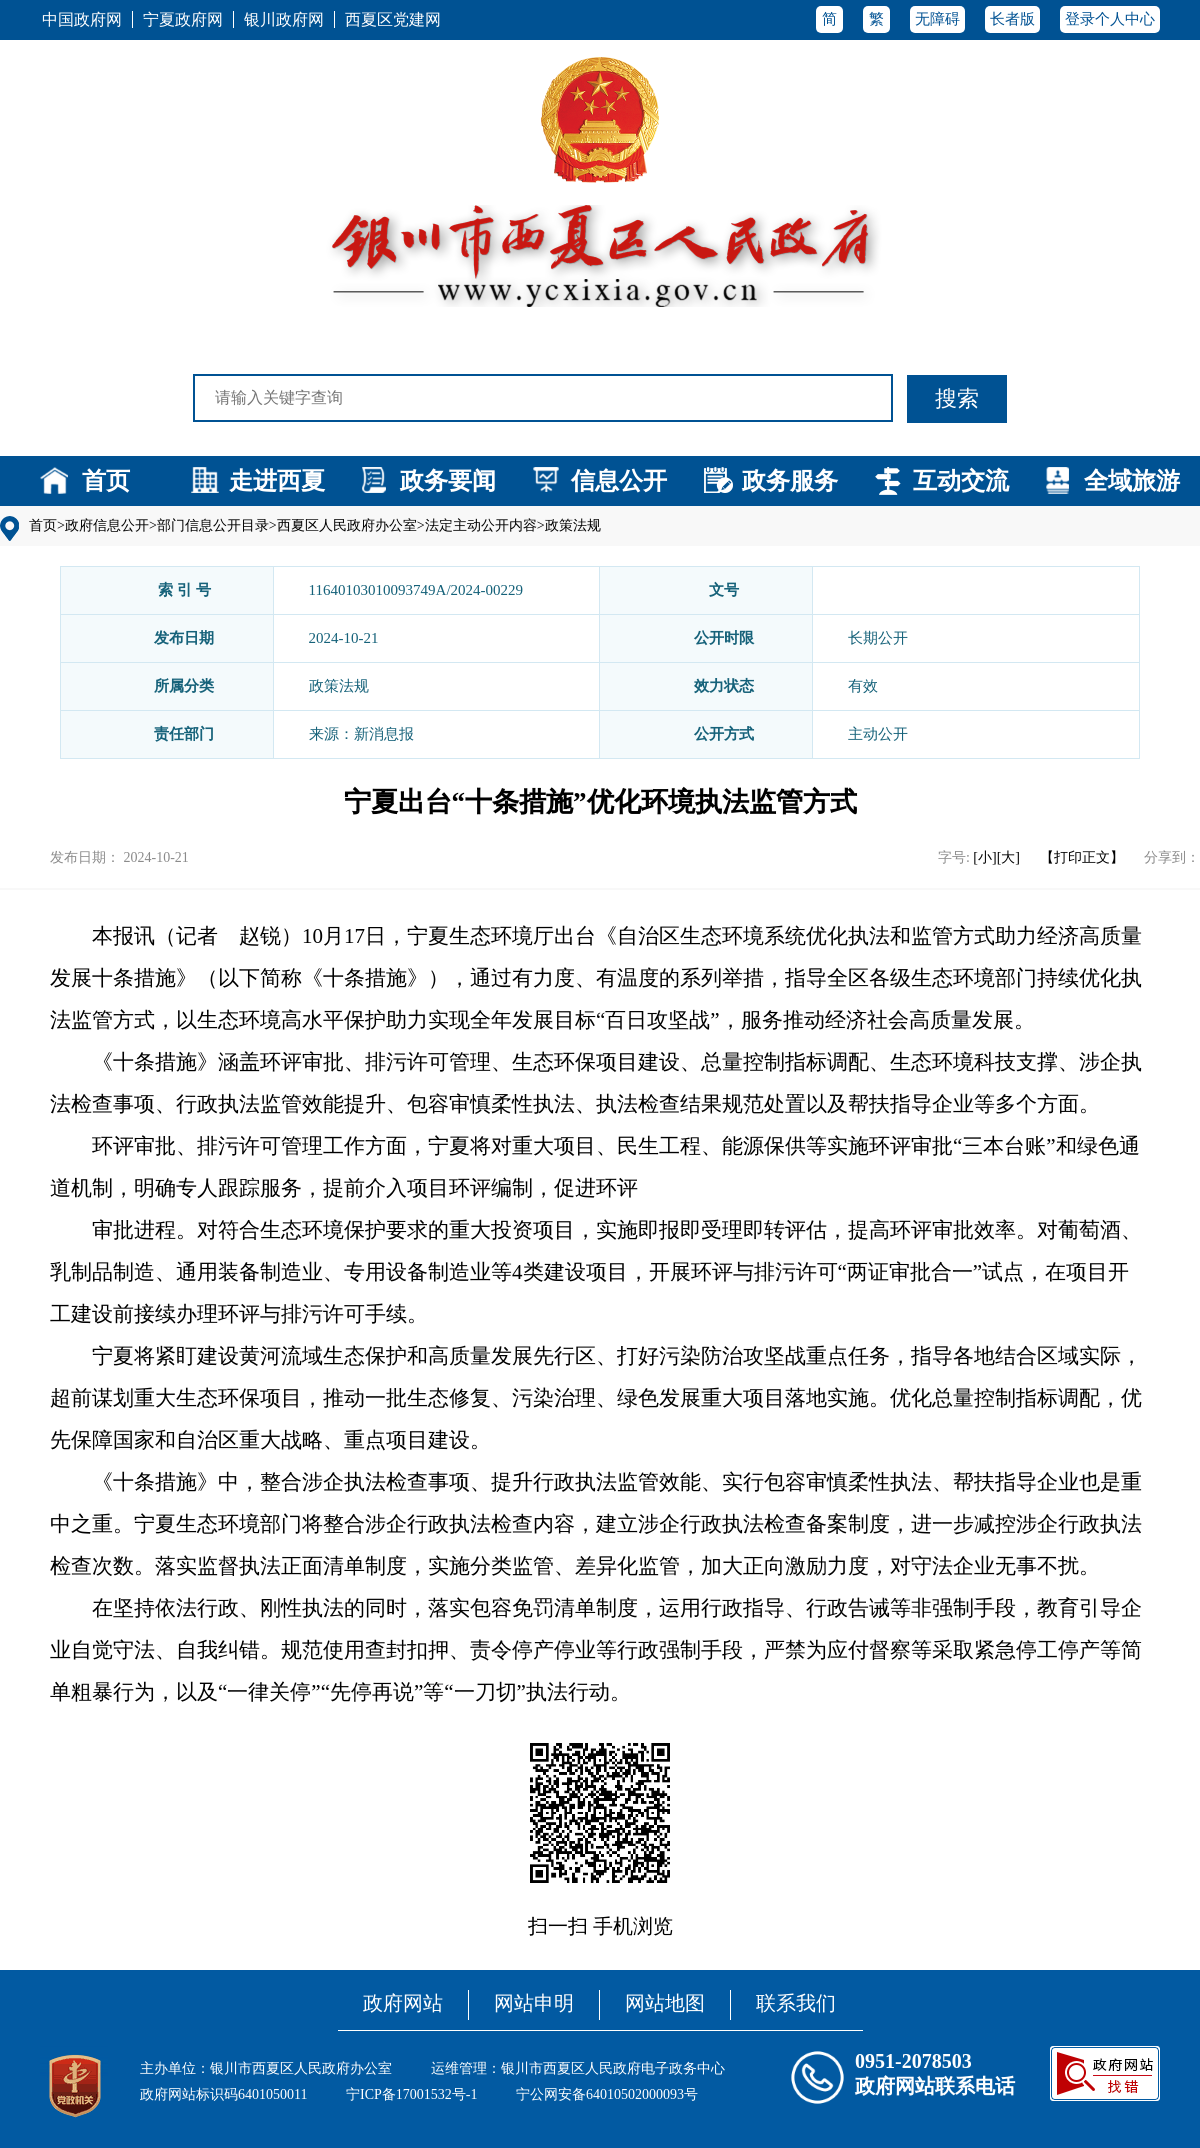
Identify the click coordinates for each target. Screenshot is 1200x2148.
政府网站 (403, 2003)
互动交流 (961, 481)
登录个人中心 (1110, 19)
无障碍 (937, 19)
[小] (984, 857)
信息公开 (619, 481)
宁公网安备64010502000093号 (607, 2094)
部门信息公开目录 (213, 525)
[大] (1008, 857)
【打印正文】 (1082, 857)
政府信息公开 (107, 525)
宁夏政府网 (183, 19)
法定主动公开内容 (481, 525)
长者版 (1012, 19)
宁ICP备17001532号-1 (411, 2094)
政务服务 (790, 481)
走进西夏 (277, 481)
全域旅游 (1132, 481)
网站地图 (665, 2003)
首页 (106, 481)
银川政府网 (284, 19)
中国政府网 (82, 19)
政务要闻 (448, 481)
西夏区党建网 (393, 19)
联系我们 (796, 2003)
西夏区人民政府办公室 (347, 525)
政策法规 (573, 525)
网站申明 (534, 2003)
